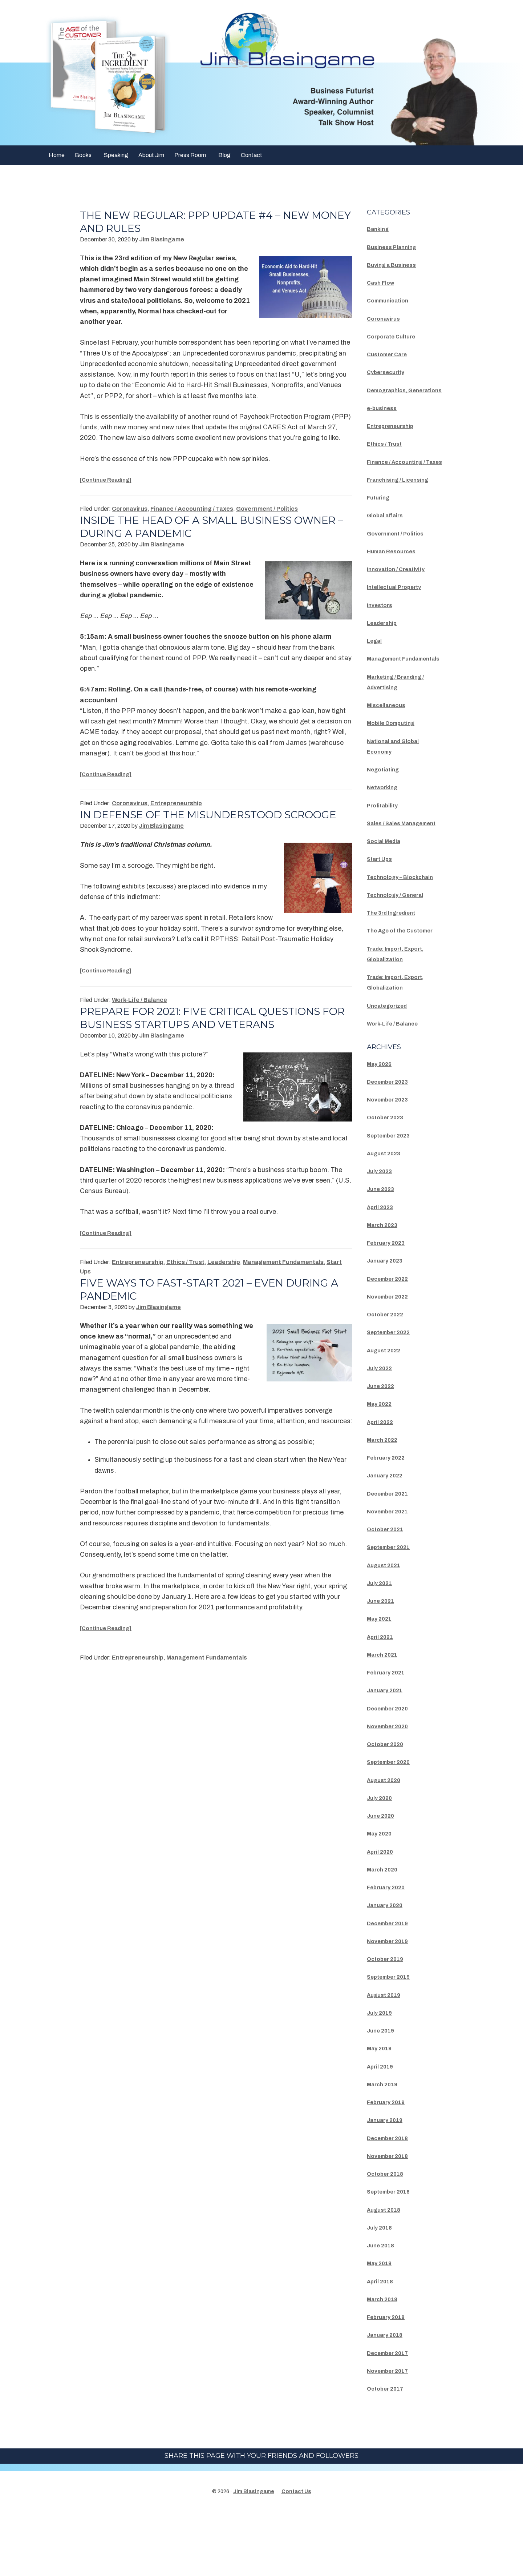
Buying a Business (396, 264)
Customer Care (391, 354)
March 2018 (386, 2362)
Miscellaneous (390, 737)
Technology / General (401, 947)
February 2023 (390, 1306)
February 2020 (390, 1951)
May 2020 (382, 1897)
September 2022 (393, 1396)
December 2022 (392, 1342)
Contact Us (296, 2555)
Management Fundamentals (283, 1275)
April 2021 (383, 1700)
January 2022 (389, 1539)
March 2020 (386, 1933)
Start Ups (382, 901)
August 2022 (387, 1413)
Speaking (116, 155)
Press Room (190, 155)
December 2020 (392, 1771)
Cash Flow (383, 282)
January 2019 (389, 2183)
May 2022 (382, 1467)
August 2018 (387, 2273)
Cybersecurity (389, 372)
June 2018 (383, 2309)
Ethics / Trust (185, 1275)
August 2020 (387, 1843)
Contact (251, 155)
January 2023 (389, 1324)
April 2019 (383, 2130)
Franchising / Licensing (404, 500)
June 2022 (383, 1449)
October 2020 (388, 1807)
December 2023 (392, 1145)
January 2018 (389, 2398)
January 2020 (389, 1969)
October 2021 (388, 1593)
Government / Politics (267, 509)
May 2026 (382, 1127)
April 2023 (383, 1270)
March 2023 (386, 1288)
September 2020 (393, 1825)
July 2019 (382, 2076)
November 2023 (392, 1163)
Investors (382, 626)
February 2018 (390, 2380)
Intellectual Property (400, 608)
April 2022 (383, 1485)
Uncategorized (391, 1069)
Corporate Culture (396, 336)
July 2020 (382, 1861)
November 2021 (392, 1574)
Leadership (223, 1275)
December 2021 (392, 1557)
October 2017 (388, 2452)
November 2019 (392, 2004)
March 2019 (386, 2147)
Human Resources (396, 572)
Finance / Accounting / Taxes (191, 509)
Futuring (380, 518)
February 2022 (390, 1521)
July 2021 (382, 1646)
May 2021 (382, 1682)
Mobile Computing (396, 754)
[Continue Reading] (111, 479)
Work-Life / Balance (139, 1013)
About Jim (151, 155)
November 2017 (392, 2434)
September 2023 (393, 1199)
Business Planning (396, 246)
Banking (380, 228)
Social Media (387, 883)
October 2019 (388, 2022)
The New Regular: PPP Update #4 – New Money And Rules (203, 221)
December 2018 (392, 2201)
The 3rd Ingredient (396, 965)
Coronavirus (129, 509)
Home (57, 155)
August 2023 (387, 1216)
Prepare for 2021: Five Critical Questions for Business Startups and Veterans (210, 1031)
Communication (392, 300)
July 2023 (382, 1235)
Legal (376, 662)
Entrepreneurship (176, 803)
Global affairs (389, 536)
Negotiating (386, 801)
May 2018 (382, 2327)
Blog (224, 155)
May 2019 (382, 2112)
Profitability (385, 836)
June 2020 (383, 1879)
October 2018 (388, 2237)
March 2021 (386, 1718)
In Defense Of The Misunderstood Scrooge (189, 821)
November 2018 (392, 2219)
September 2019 (393, 2040)
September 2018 (393, 2255)
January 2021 (389, 1754)
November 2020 (392, 1789)
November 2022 (392, 1360)
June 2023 (383, 1252)
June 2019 (383, 2094)
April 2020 (383, 1915)
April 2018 (383, 2344)
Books (83, 155)
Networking (385, 819)
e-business (384, 418)
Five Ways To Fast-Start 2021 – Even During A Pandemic (214, 1302)
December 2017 (392, 2416)
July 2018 (382, 2291)
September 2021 (393, 1610)
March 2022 (386, 1503)
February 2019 (390, 2166)
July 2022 (382, 1431)
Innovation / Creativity (402, 590)
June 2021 (383, 1664)
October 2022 (388, 1378)
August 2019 (387, 2058)
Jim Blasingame (253, 2555)
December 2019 (392, 1986)
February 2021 (390, 1736)
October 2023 (388, 1181)
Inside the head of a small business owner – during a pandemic (195, 526)
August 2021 (387, 1628)
